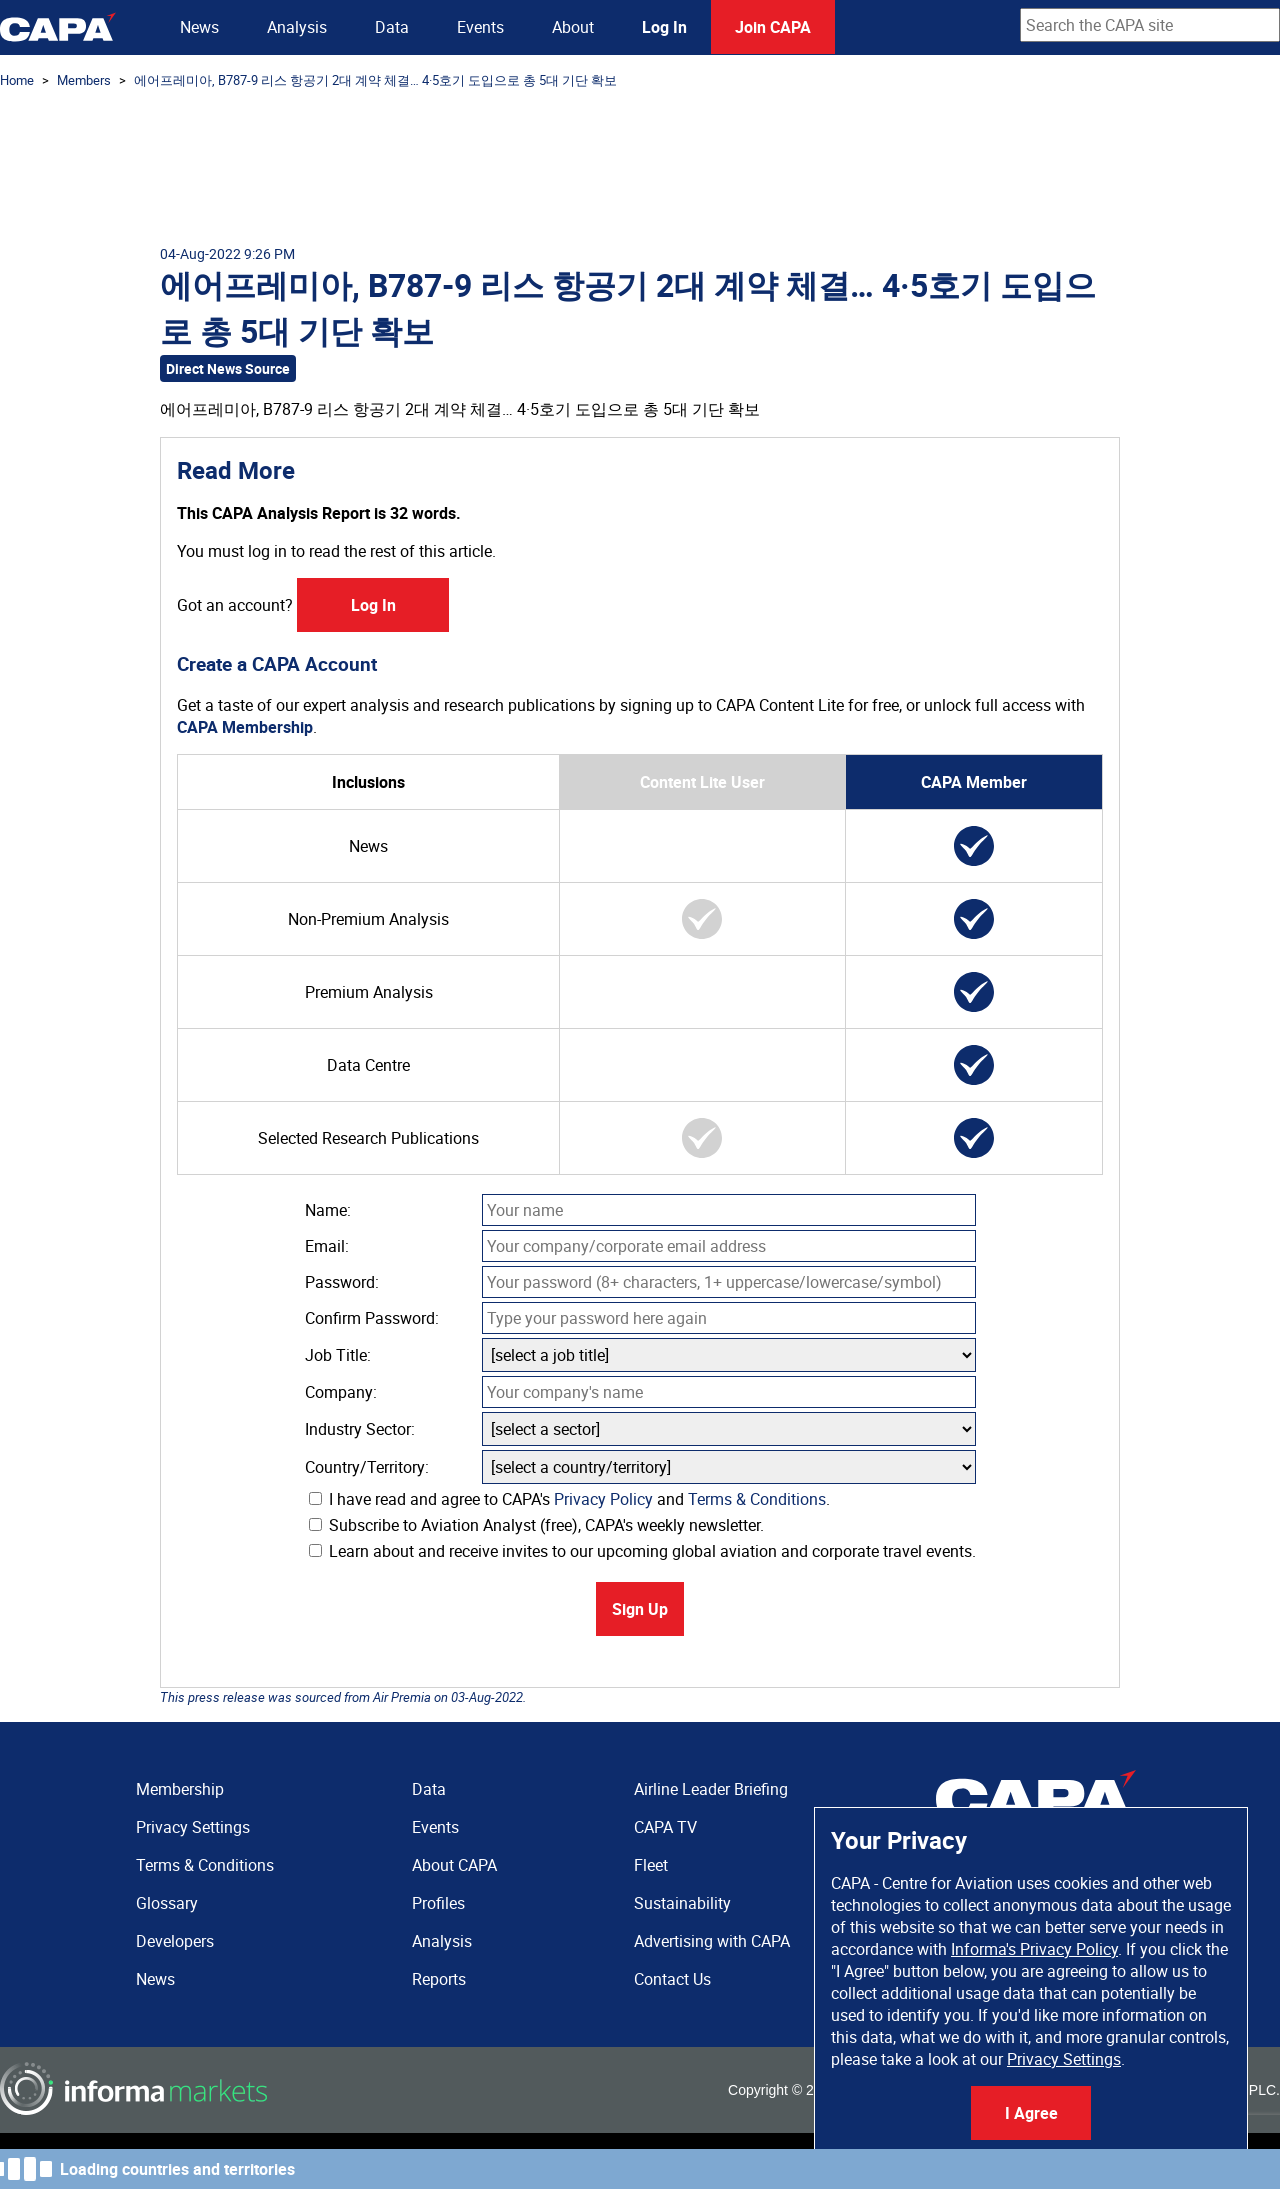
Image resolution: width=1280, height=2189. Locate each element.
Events (480, 27)
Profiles (438, 1903)
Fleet (651, 1865)
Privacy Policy (603, 1499)
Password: (342, 1282)
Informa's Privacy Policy (1034, 1949)
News (199, 27)
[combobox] (1150, 25)
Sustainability (682, 1903)
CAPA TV (665, 1827)
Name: (328, 1210)
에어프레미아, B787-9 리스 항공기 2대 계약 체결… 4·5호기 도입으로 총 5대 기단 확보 (375, 80)
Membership (180, 1789)
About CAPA (454, 1865)
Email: (327, 1246)
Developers (175, 1941)
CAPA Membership (245, 727)
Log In (664, 27)
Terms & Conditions (757, 1499)
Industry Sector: (360, 1429)
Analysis (297, 27)
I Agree (1031, 2113)
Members (84, 80)
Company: (341, 1392)
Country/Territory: (367, 1467)
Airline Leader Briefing (711, 1789)
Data (392, 27)
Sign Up (640, 1609)
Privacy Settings (1064, 2059)
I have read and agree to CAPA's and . (569, 1499)
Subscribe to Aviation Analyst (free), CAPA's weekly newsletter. (536, 1525)
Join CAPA (773, 27)
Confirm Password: (372, 1318)
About (573, 27)
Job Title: (338, 1355)
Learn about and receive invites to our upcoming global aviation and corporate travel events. (642, 1551)
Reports (439, 1979)
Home (17, 80)
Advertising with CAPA (712, 1941)
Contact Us (672, 1979)
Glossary (167, 1903)
